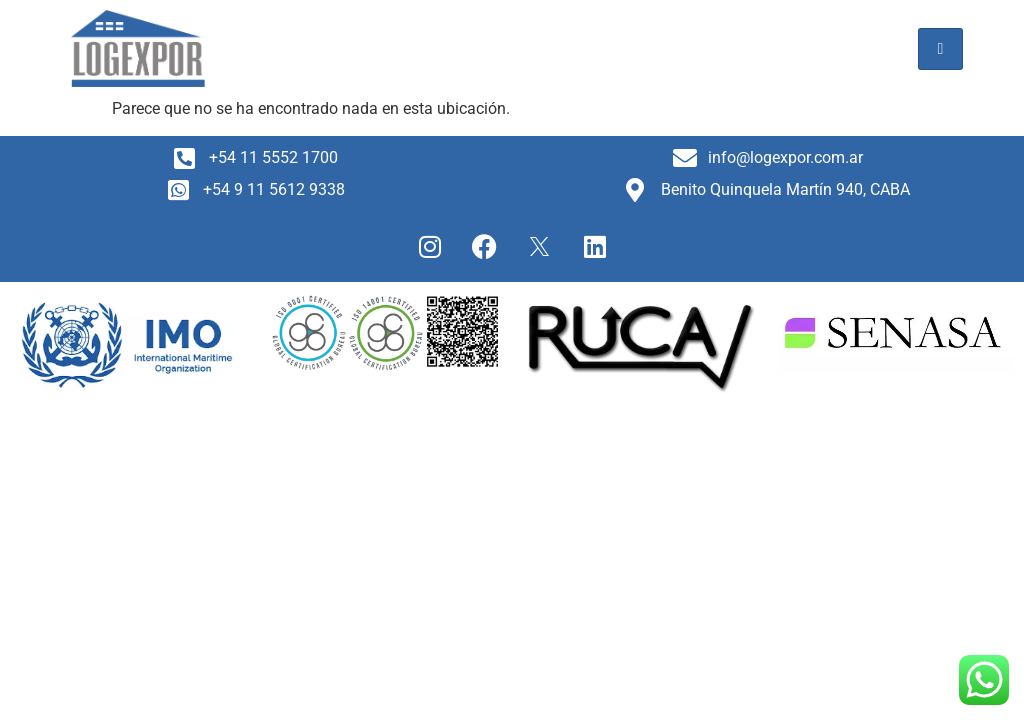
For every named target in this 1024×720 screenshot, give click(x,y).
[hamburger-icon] (940, 49)
